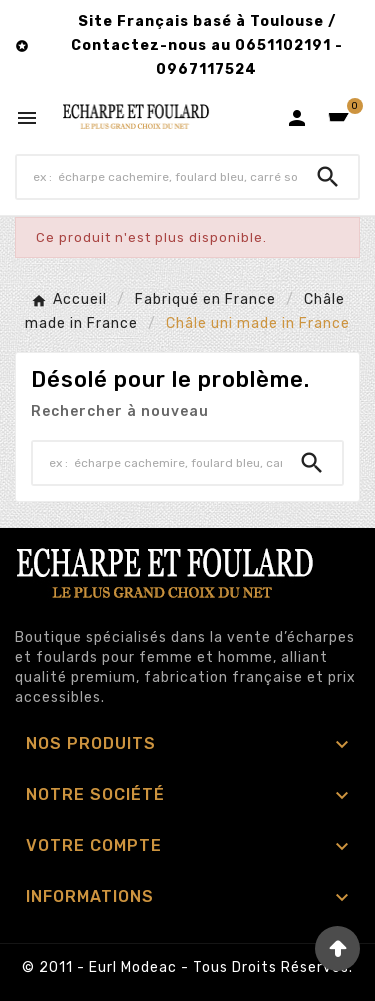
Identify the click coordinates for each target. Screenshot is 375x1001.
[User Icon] (297, 118)
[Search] (328, 177)
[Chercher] (157, 177)
